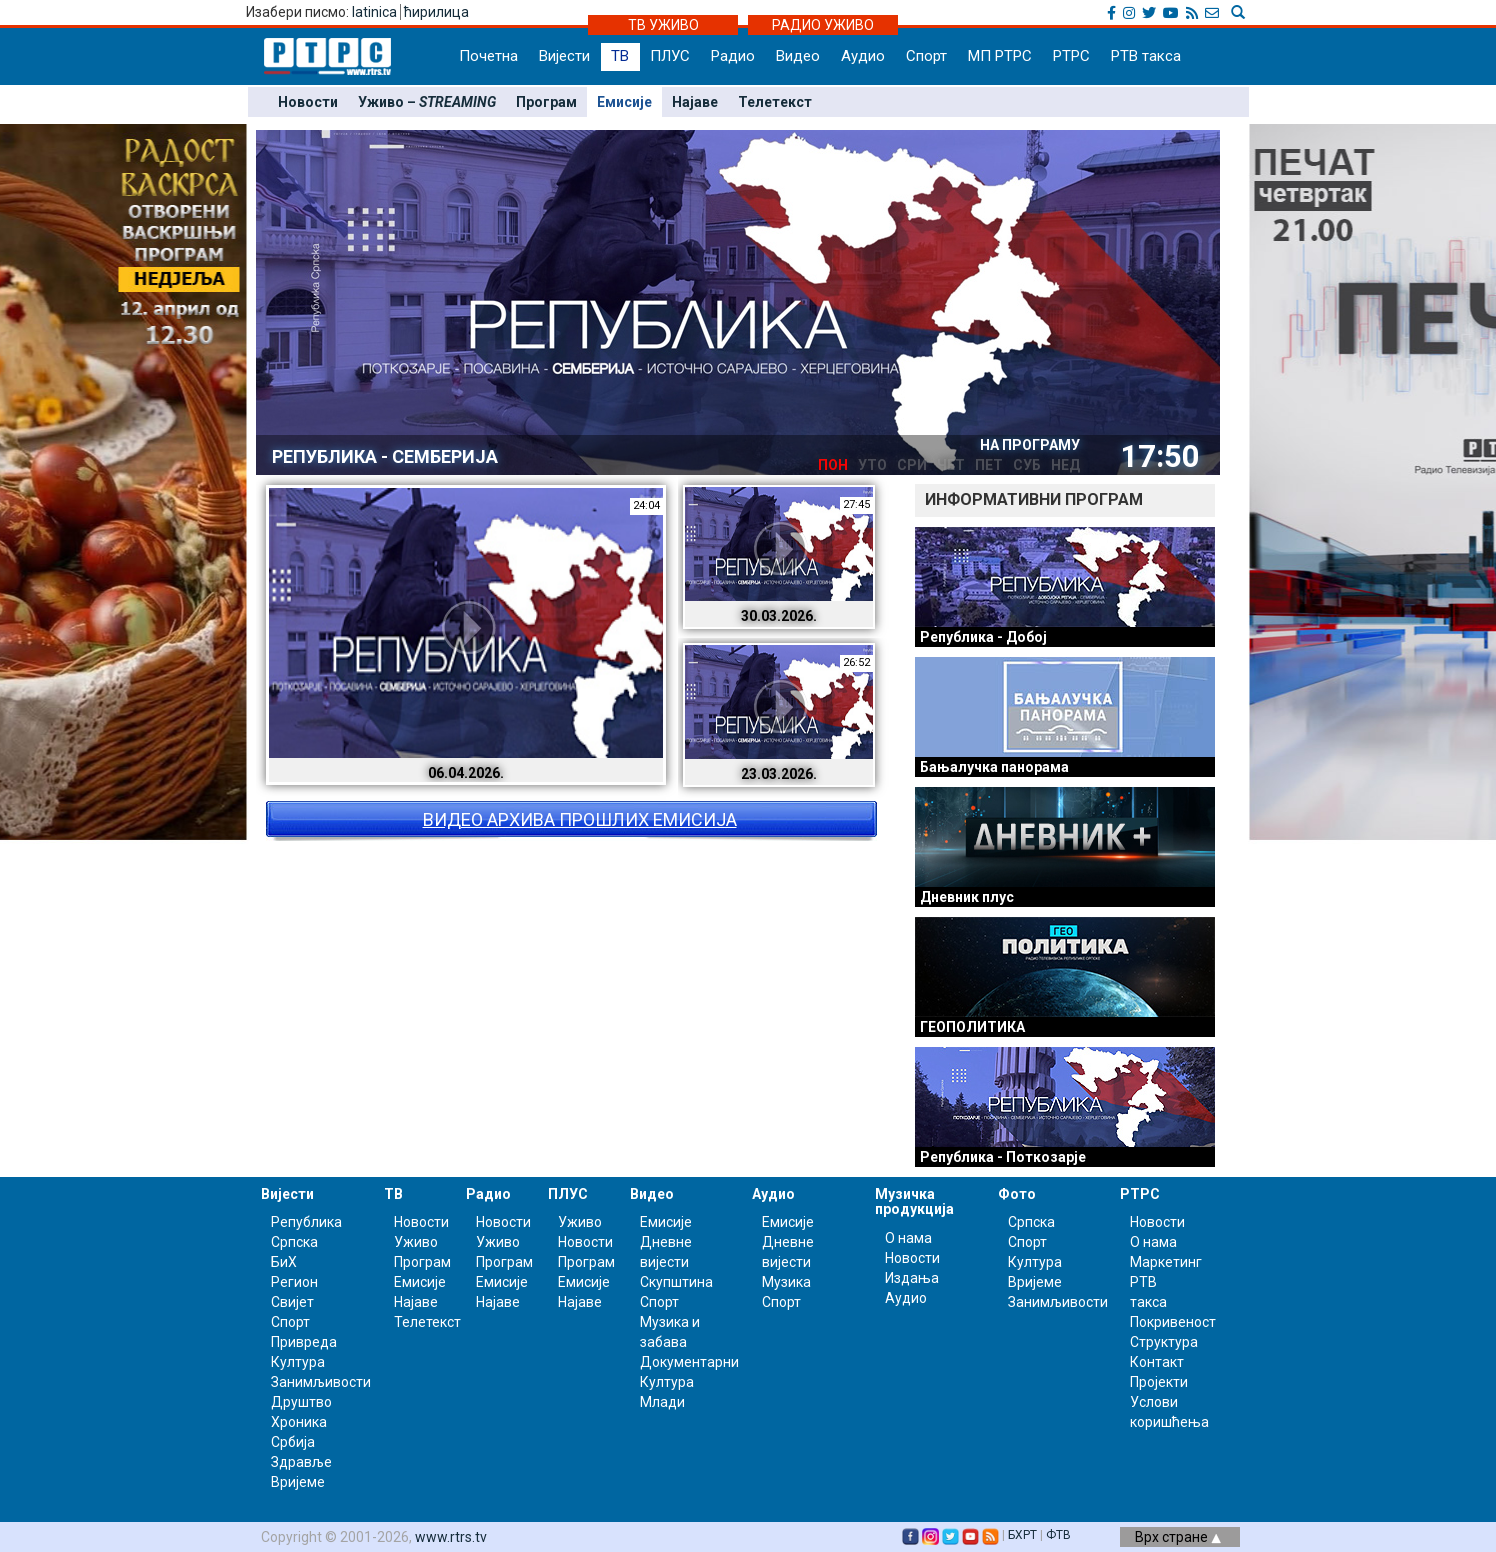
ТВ (620, 56)
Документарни (689, 1362)
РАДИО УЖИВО (823, 25)
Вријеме (298, 1482)
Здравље (301, 1462)
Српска (1031, 1222)
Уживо (416, 1242)
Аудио (863, 56)
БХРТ (1022, 1535)
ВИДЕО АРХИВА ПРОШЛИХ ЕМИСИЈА (580, 819)
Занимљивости (321, 1382)
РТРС (1071, 56)
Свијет (292, 1302)
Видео (798, 56)
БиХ (284, 1262)
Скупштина (676, 1282)
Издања (912, 1278)
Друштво (301, 1402)
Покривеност (1173, 1322)
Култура (298, 1362)
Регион (294, 1282)
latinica (374, 12)
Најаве (695, 102)
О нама (908, 1238)
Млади (662, 1402)
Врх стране (1178, 1537)
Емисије (624, 102)
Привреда (304, 1342)
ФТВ (1058, 1535)
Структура (1164, 1342)
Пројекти (1159, 1382)
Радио (733, 56)
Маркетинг (1166, 1262)
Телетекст (775, 102)
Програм (546, 102)
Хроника (299, 1422)
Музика (786, 1282)
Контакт (1157, 1362)
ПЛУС (670, 56)
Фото (1017, 1194)
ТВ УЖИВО (663, 25)
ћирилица (436, 12)
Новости (308, 102)
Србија (293, 1442)
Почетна (488, 56)
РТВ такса (1146, 56)
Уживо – (427, 102)
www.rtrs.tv (451, 1537)
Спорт (926, 56)
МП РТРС (1000, 56)
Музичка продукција (914, 1201)
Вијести (564, 56)
